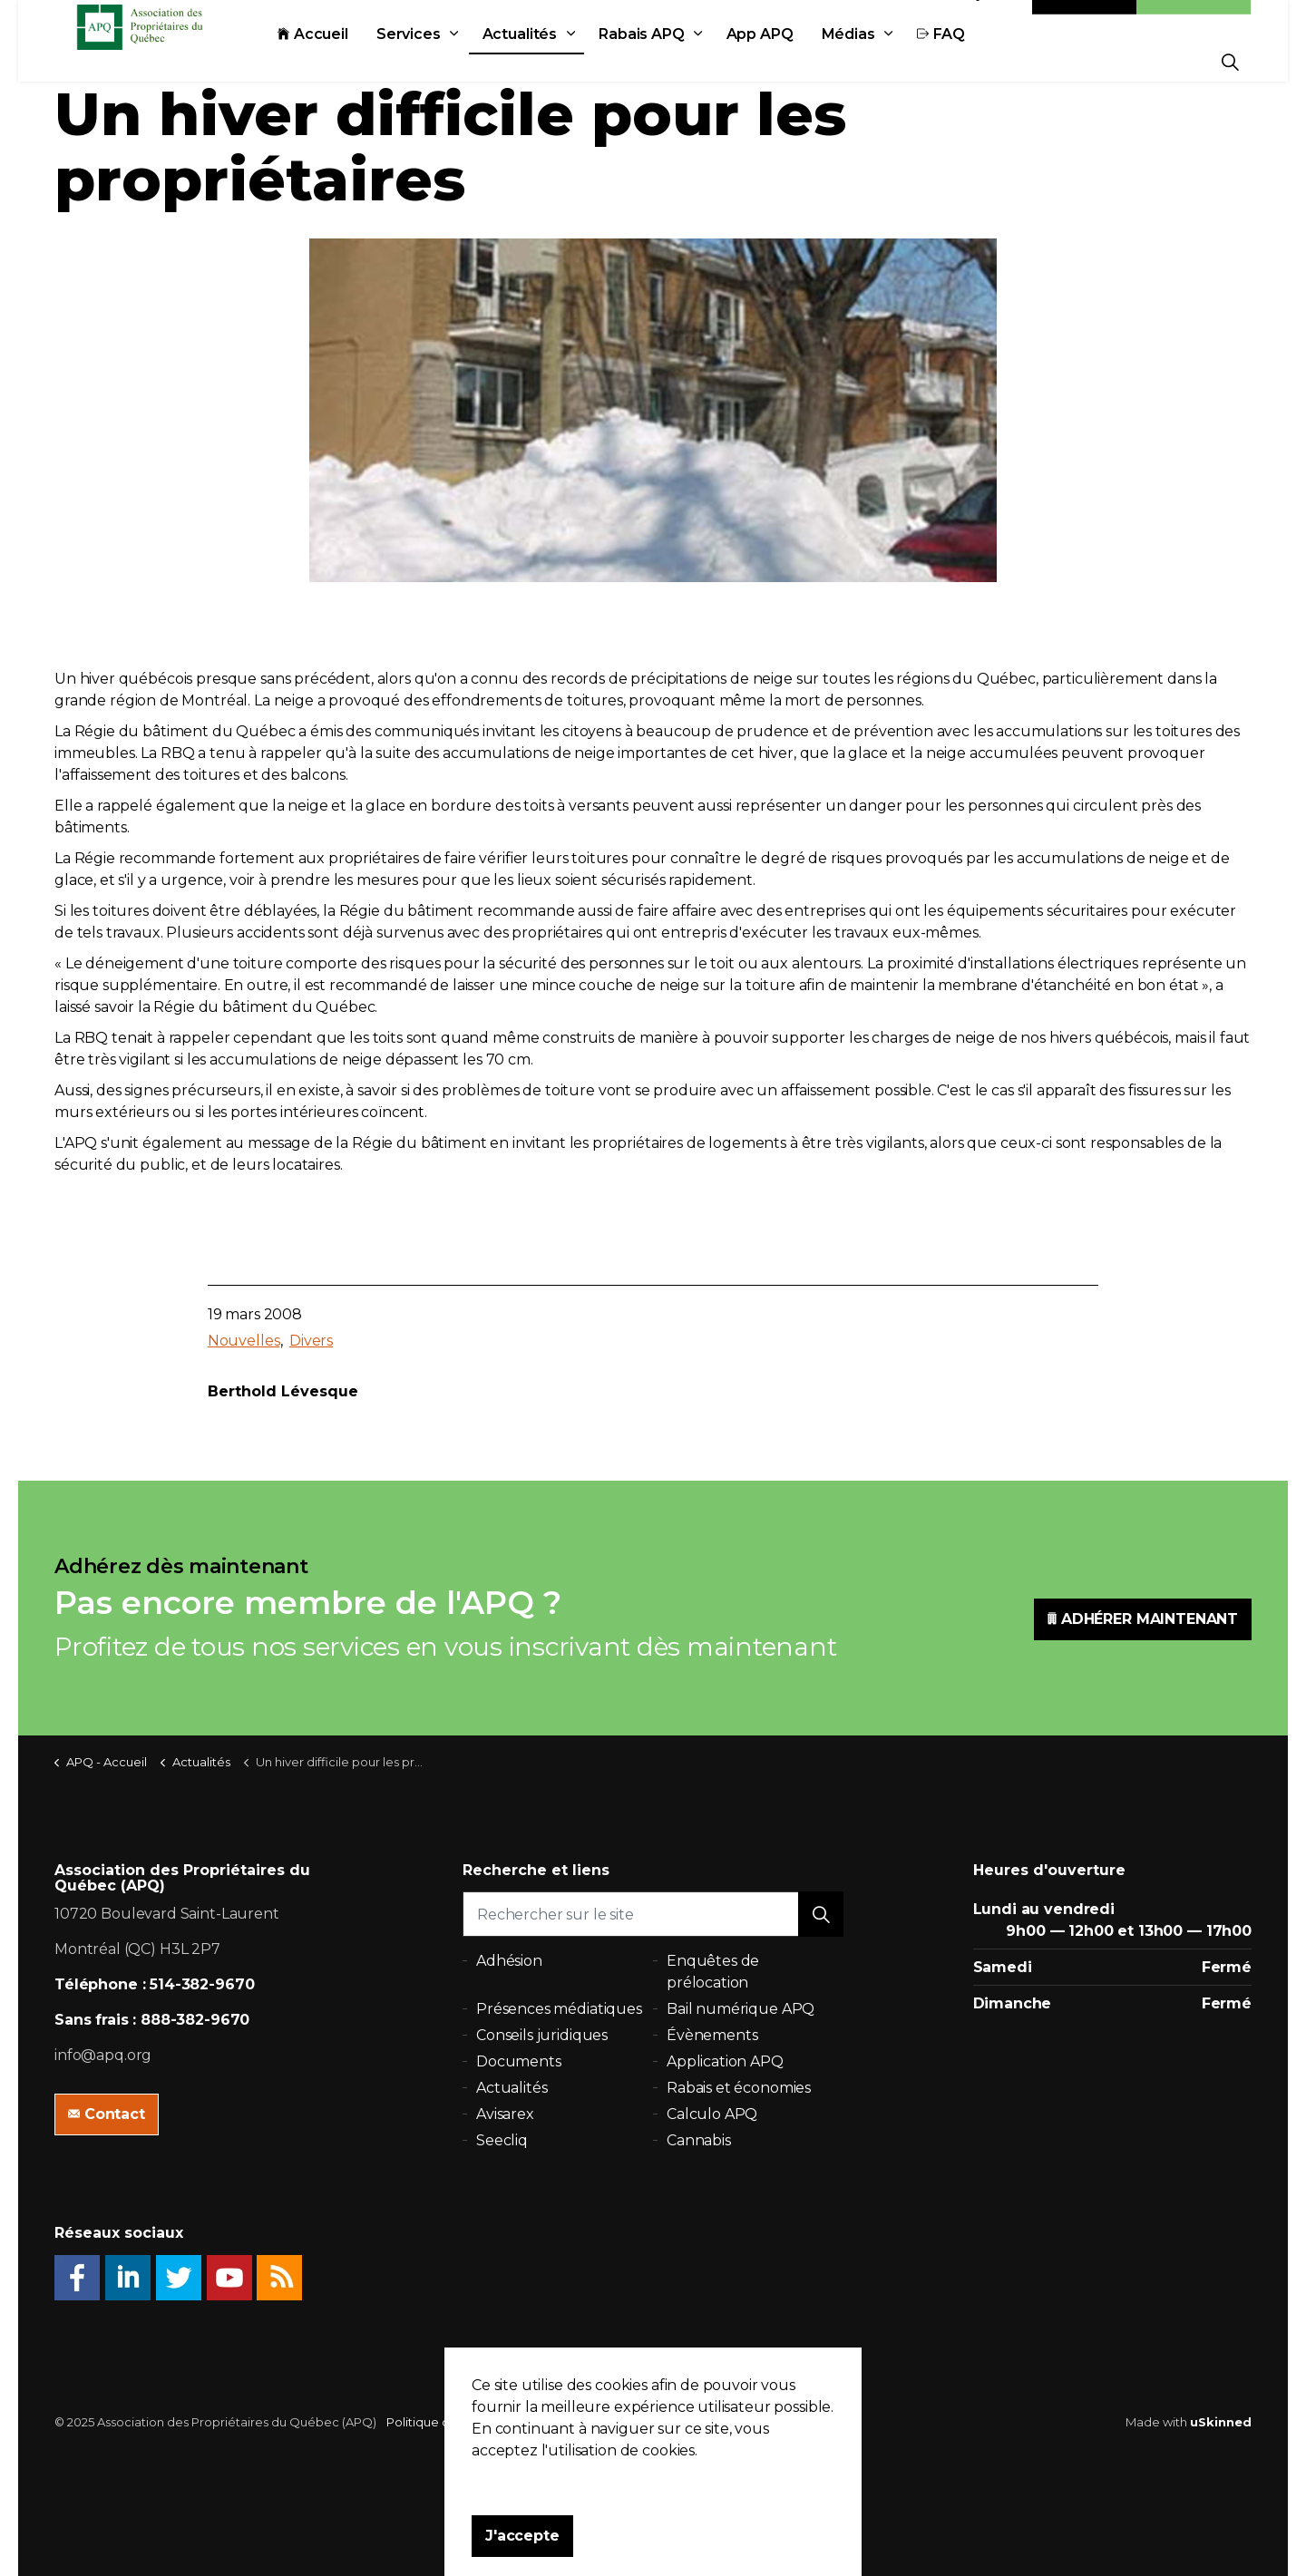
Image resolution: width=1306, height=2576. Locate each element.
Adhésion (1193, 20)
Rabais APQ (682, 61)
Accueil (353, 61)
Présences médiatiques (559, 2008)
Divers (311, 1340)
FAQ (982, 61)
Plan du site (590, 2422)
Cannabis (699, 2140)
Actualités (561, 61)
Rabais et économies (739, 2087)
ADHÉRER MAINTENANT (1143, 1619)
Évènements (712, 2035)
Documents (518, 2061)
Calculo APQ (712, 2114)
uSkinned (1221, 2422)
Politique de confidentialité (466, 2422)
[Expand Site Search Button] (1230, 61)
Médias (889, 61)
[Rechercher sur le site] (653, 1914)
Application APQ (725, 2061)
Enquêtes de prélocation (713, 1971)
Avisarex (505, 2114)
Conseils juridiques (542, 2035)
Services (449, 61)
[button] (820, 1914)
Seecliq (502, 2140)
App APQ (800, 61)
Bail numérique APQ (740, 2008)
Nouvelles (244, 1340)
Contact (1084, 20)
